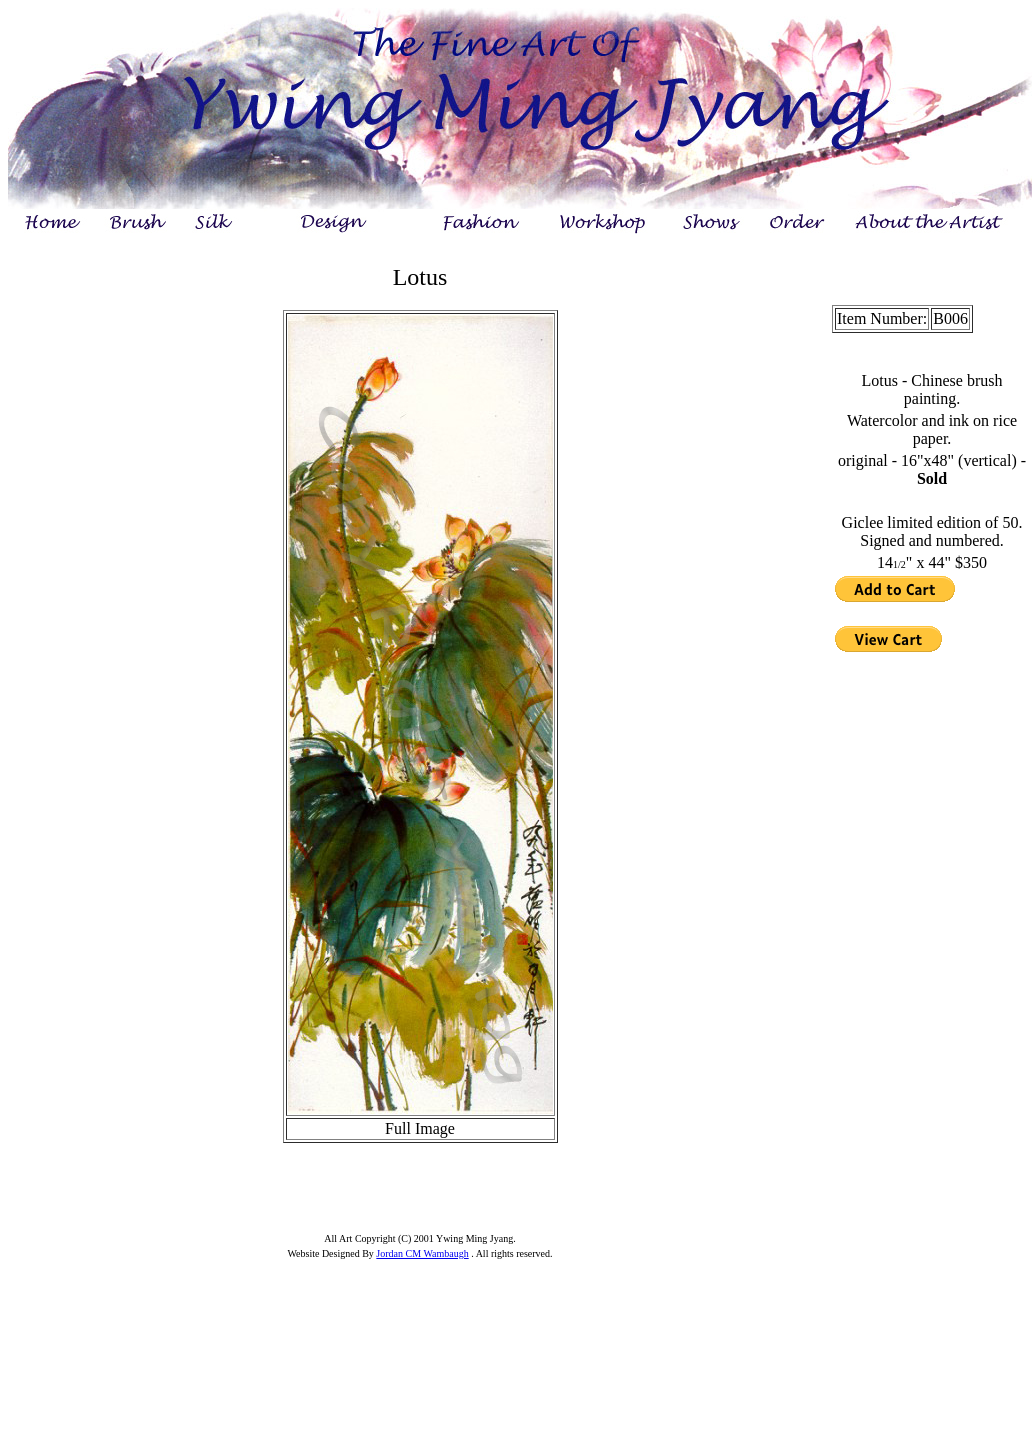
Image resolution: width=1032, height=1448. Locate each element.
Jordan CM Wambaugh (422, 1253)
